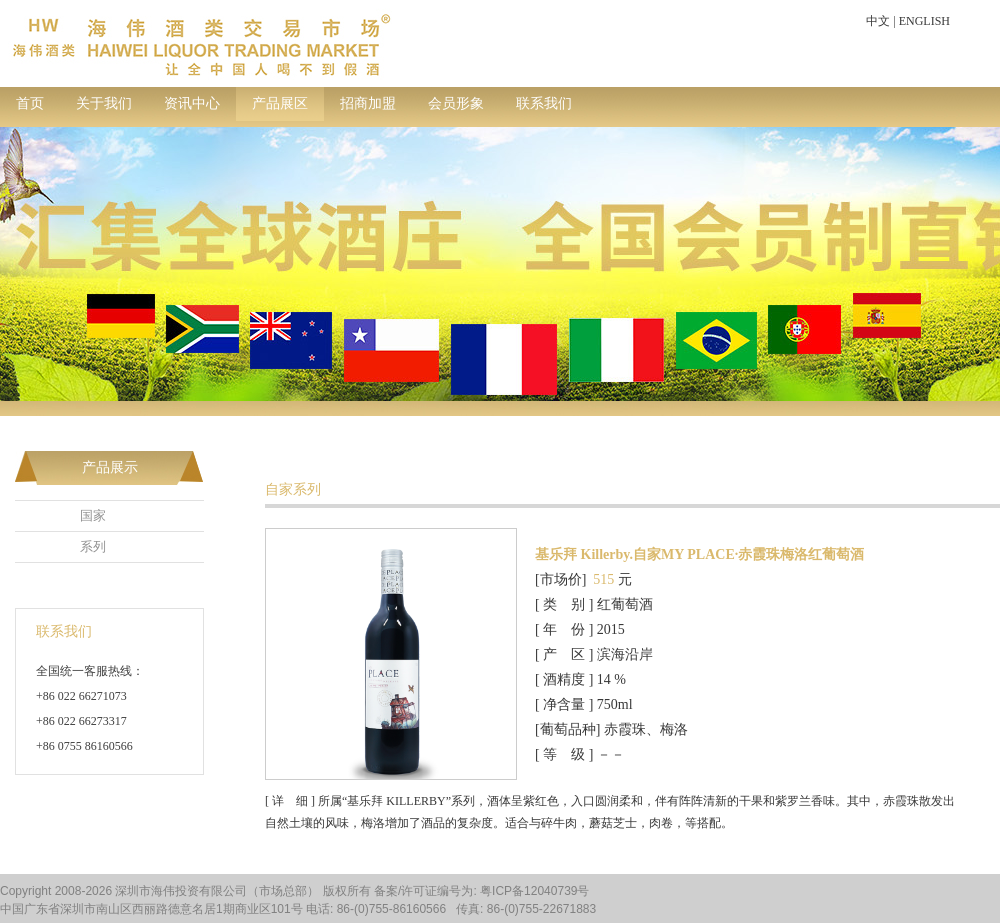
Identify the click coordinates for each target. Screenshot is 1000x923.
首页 (30, 103)
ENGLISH (924, 21)
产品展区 (280, 103)
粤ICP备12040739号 (534, 891)
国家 (93, 515)
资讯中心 (192, 103)
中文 (878, 21)
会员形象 (456, 103)
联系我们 (544, 103)
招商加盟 (368, 103)
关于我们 (104, 103)
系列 (93, 546)
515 (603, 579)
